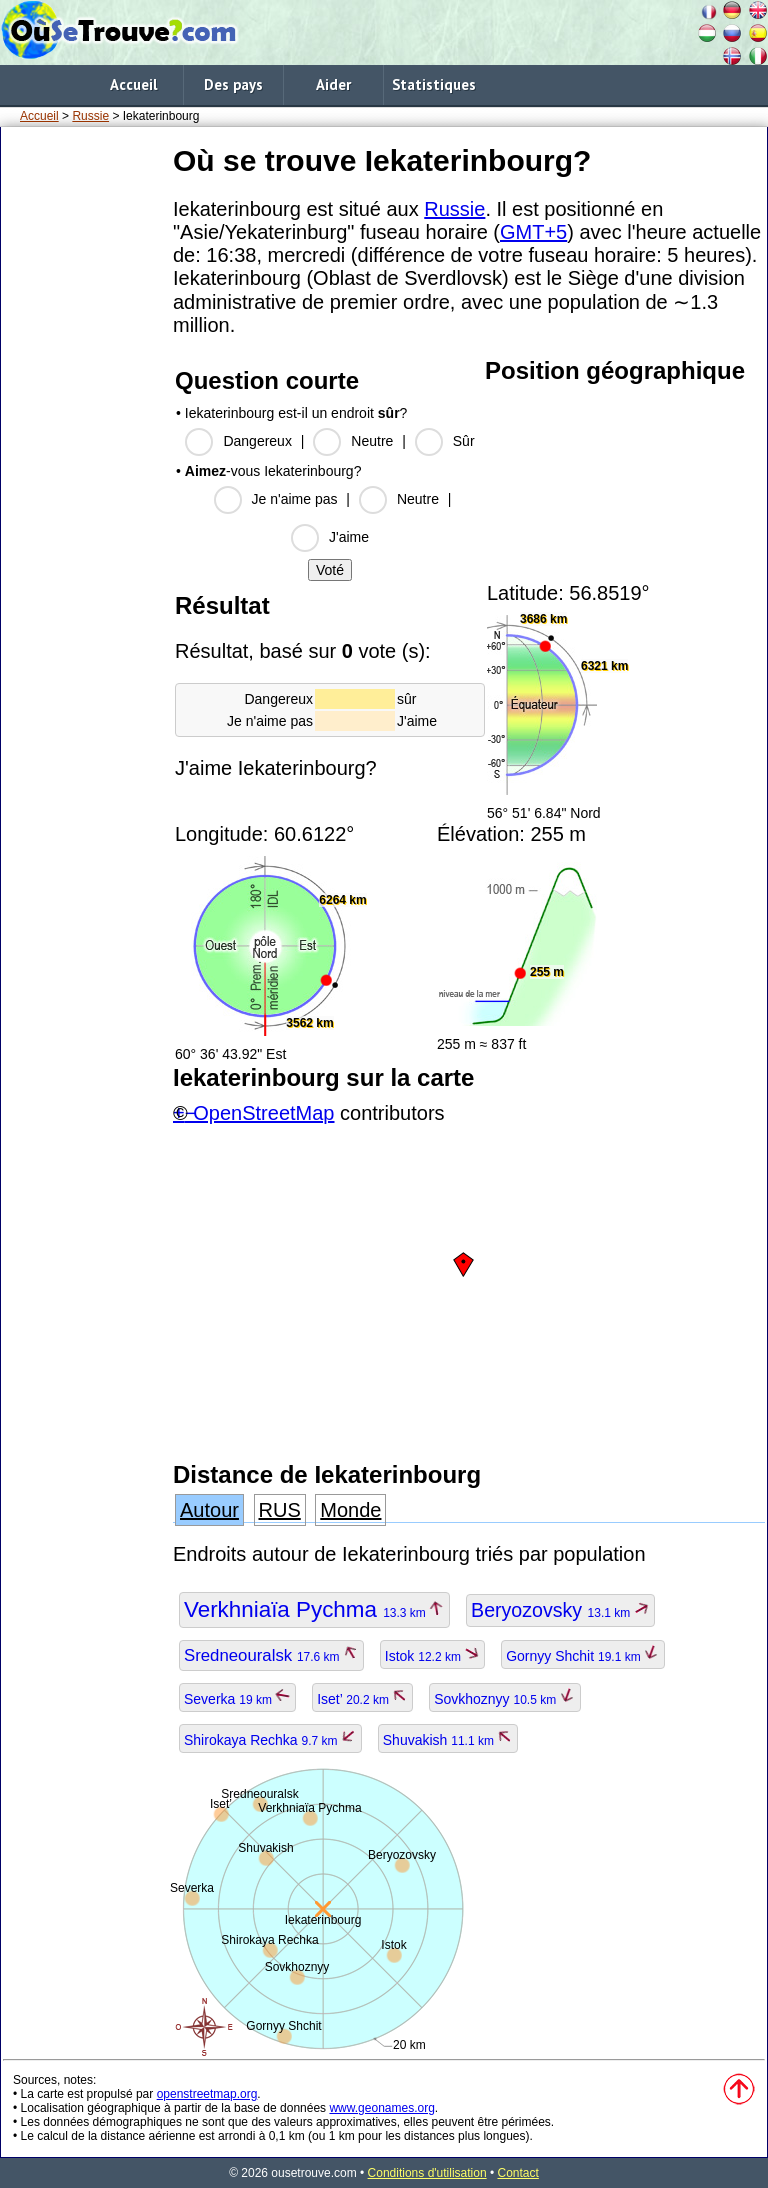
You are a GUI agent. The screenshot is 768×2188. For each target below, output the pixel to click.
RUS (280, 1510)
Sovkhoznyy (504, 1699)
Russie (90, 116)
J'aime (349, 537)
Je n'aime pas (295, 499)
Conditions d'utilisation (427, 2173)
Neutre (372, 441)
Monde (350, 1510)
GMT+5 (533, 232)
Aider (333, 84)
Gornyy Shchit (583, 1656)
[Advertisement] (83, 439)
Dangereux (257, 441)
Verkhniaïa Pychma (314, 1609)
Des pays (233, 84)
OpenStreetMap (263, 1113)
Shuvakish (448, 1740)
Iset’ (362, 1699)
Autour (209, 1510)
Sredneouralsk (271, 1655)
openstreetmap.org (207, 2094)
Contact (518, 2173)
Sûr (464, 441)
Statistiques (434, 84)
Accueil (133, 84)
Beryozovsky (560, 1610)
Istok (433, 1656)
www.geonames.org (381, 2108)
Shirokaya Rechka (270, 1740)
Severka (237, 1699)
